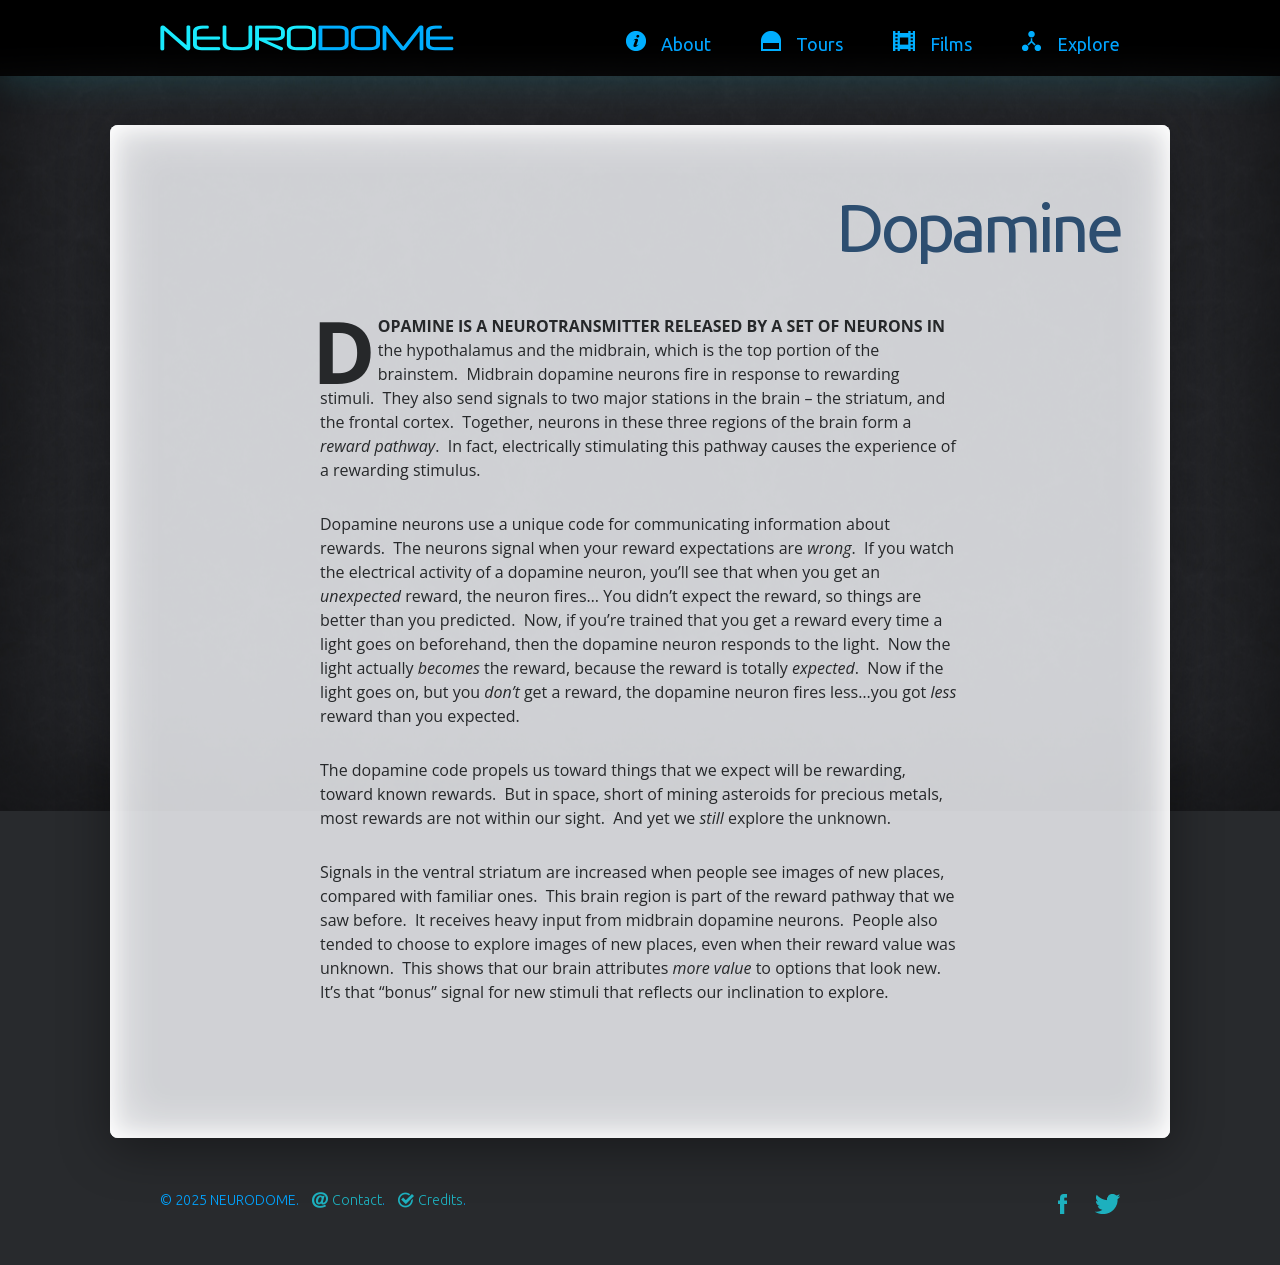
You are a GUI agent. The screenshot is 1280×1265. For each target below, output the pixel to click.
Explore (1088, 44)
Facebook (1062, 1204)
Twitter (1107, 1204)
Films (951, 44)
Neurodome (253, 1200)
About (686, 44)
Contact (357, 1200)
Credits (440, 1200)
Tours (819, 44)
